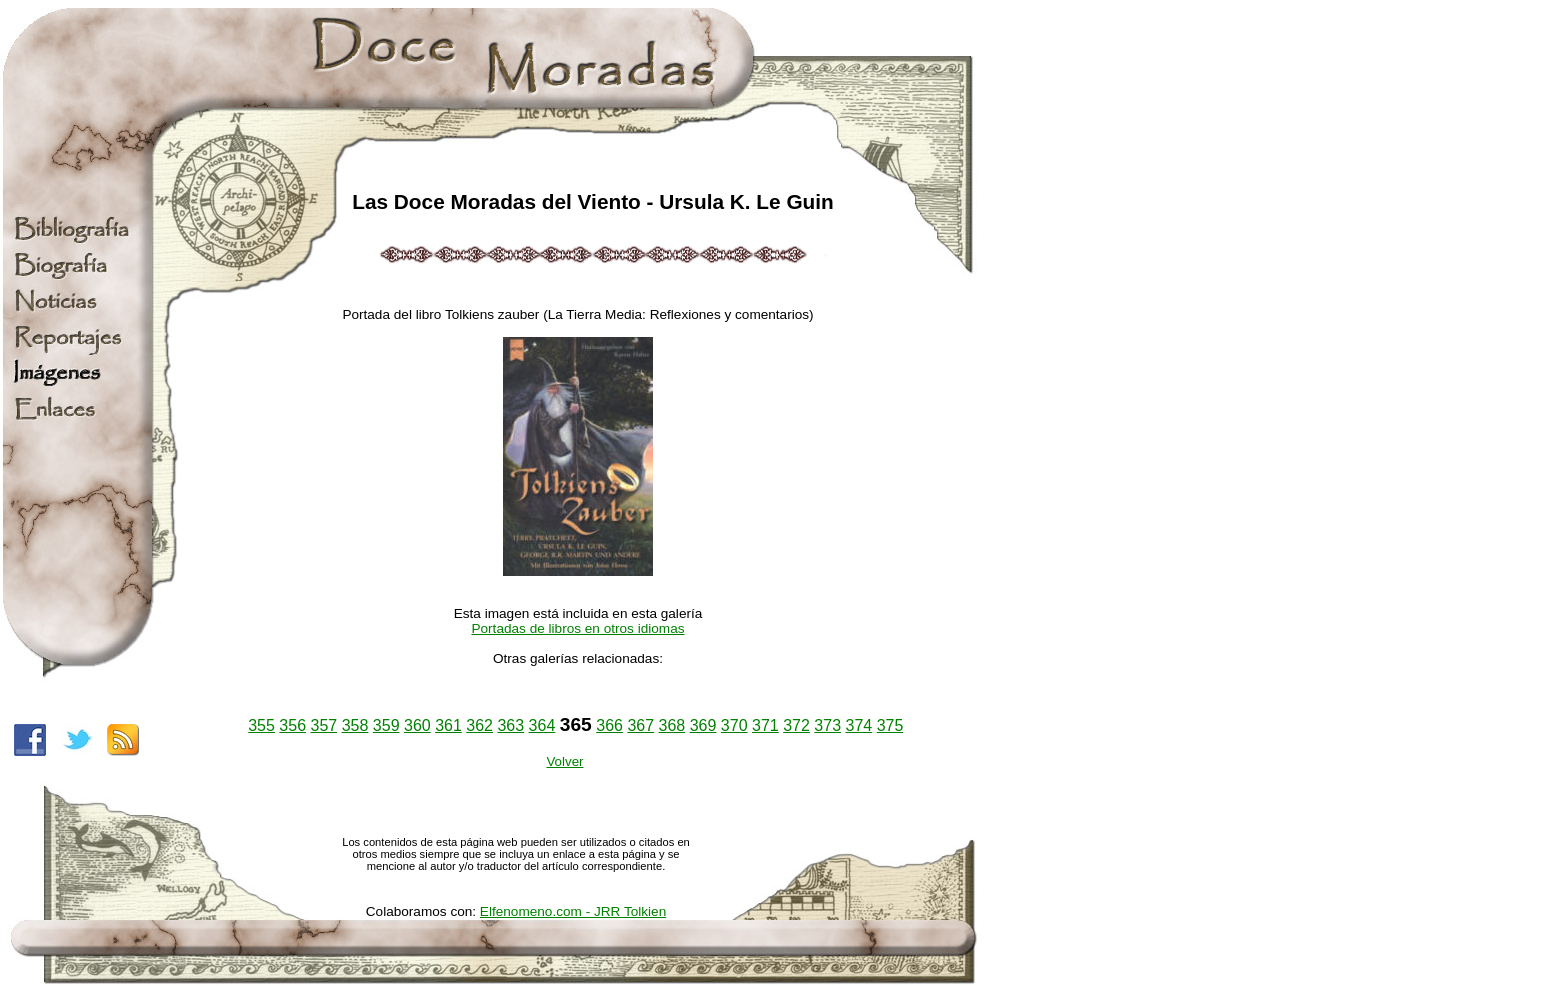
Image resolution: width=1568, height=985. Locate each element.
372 (796, 725)
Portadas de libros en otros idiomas (577, 628)
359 (386, 725)
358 (355, 725)
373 (827, 725)
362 (479, 725)
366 (609, 725)
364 (542, 725)
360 (417, 725)
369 (703, 725)
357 (324, 725)
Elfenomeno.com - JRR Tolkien (573, 911)
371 (765, 725)
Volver (564, 761)
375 (890, 725)
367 (640, 725)
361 (448, 725)
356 (292, 725)
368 (672, 725)
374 (858, 725)
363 (510, 725)
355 (261, 725)
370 (734, 725)
